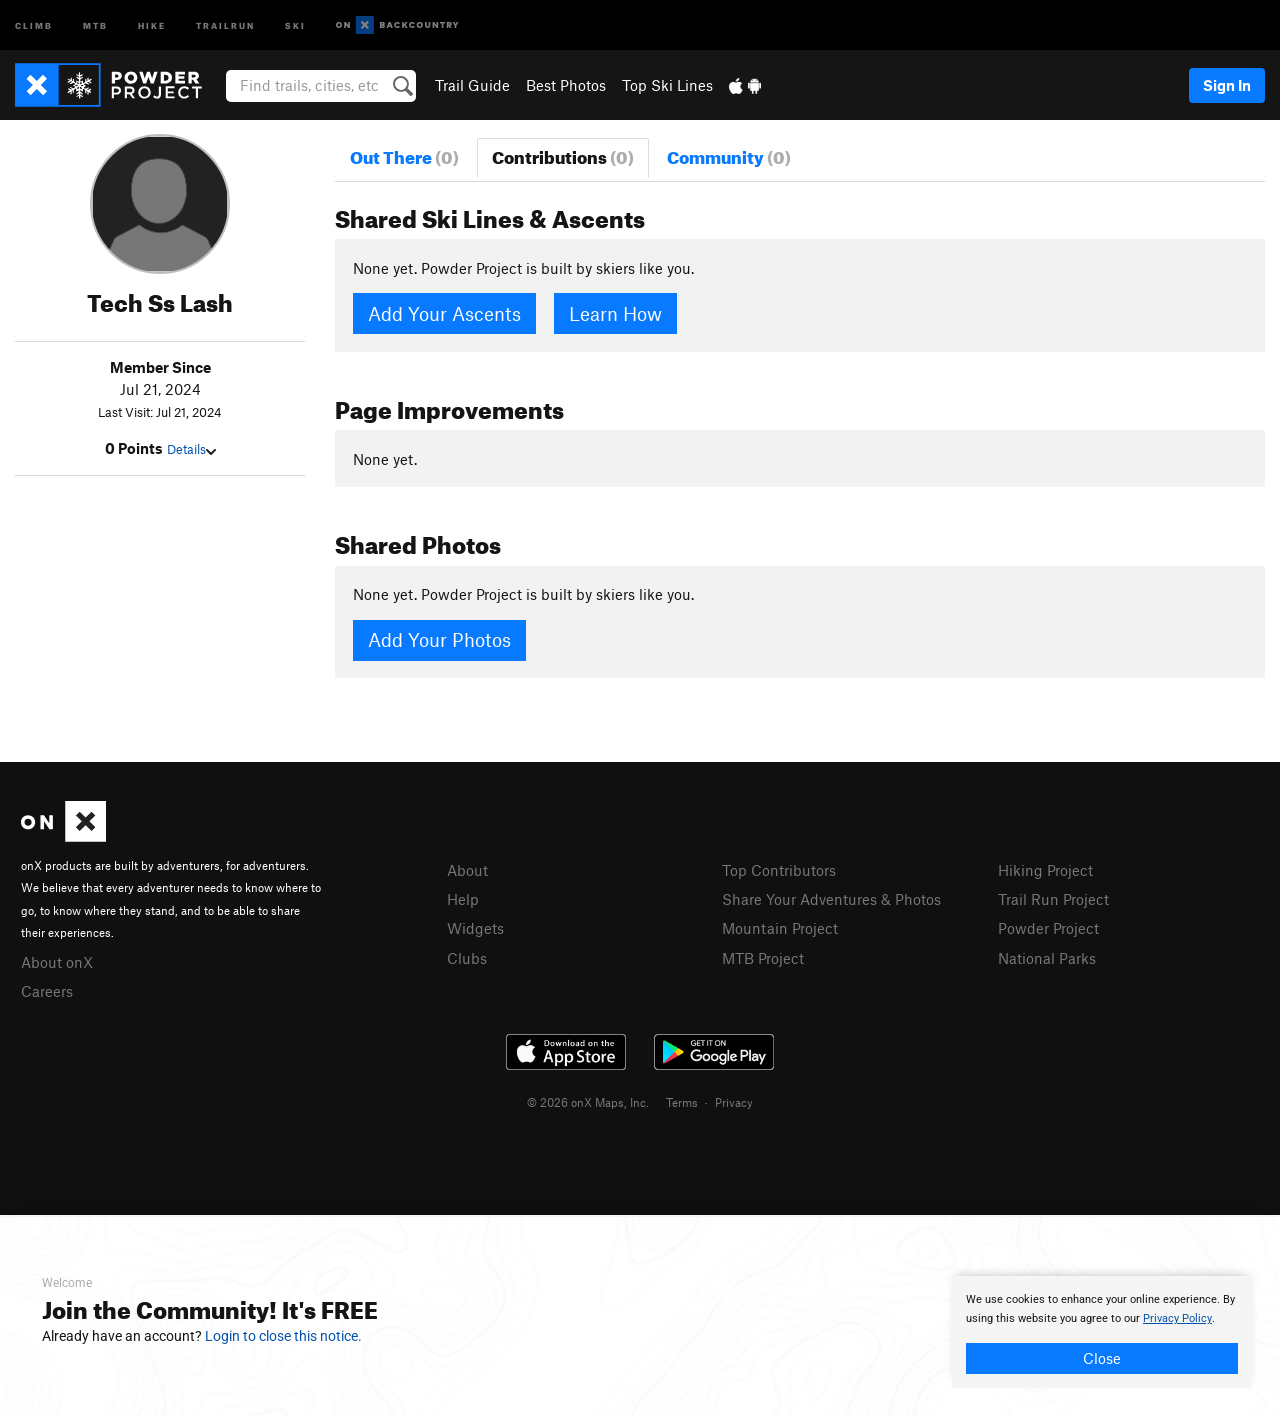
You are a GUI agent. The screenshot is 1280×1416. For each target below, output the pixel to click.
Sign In (1227, 85)
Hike (152, 24)
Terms (682, 1102)
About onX (57, 962)
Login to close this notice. (283, 1336)
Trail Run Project (1053, 899)
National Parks (1047, 958)
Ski (295, 24)
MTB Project (763, 958)
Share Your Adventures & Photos (831, 899)
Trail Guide (472, 85)
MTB (95, 24)
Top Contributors (779, 870)
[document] (1102, 1332)
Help (463, 899)
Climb (34, 24)
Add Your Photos (439, 639)
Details (191, 449)
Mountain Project (780, 928)
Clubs (467, 958)
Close (1102, 1358)
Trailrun (225, 24)
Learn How (615, 313)
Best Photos (566, 85)
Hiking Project (1045, 870)
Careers (47, 991)
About (467, 870)
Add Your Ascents (444, 313)
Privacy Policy (1177, 1318)
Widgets (475, 928)
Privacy (734, 1102)
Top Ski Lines (667, 85)
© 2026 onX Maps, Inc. (588, 1102)
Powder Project (1048, 928)
